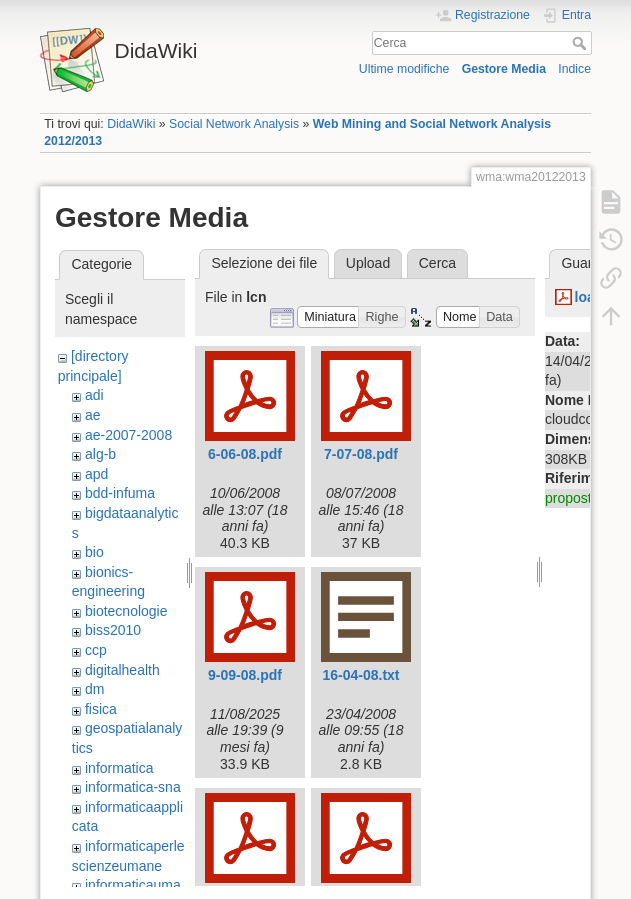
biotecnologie (126, 611)
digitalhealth (122, 670)
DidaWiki (131, 124)
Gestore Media (504, 69)
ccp (96, 650)
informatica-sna (133, 787)
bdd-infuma (120, 493)
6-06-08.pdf (245, 454)
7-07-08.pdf (361, 454)
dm (94, 689)
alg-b (100, 454)
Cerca (581, 43)
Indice (574, 69)
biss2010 (113, 630)
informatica (119, 768)
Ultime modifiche (404, 69)
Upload (368, 263)
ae (93, 415)
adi (94, 395)
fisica (101, 709)
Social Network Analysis (234, 124)
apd (96, 474)
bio (94, 552)
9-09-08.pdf (245, 675)
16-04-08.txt (360, 675)
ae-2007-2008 (128, 435)
